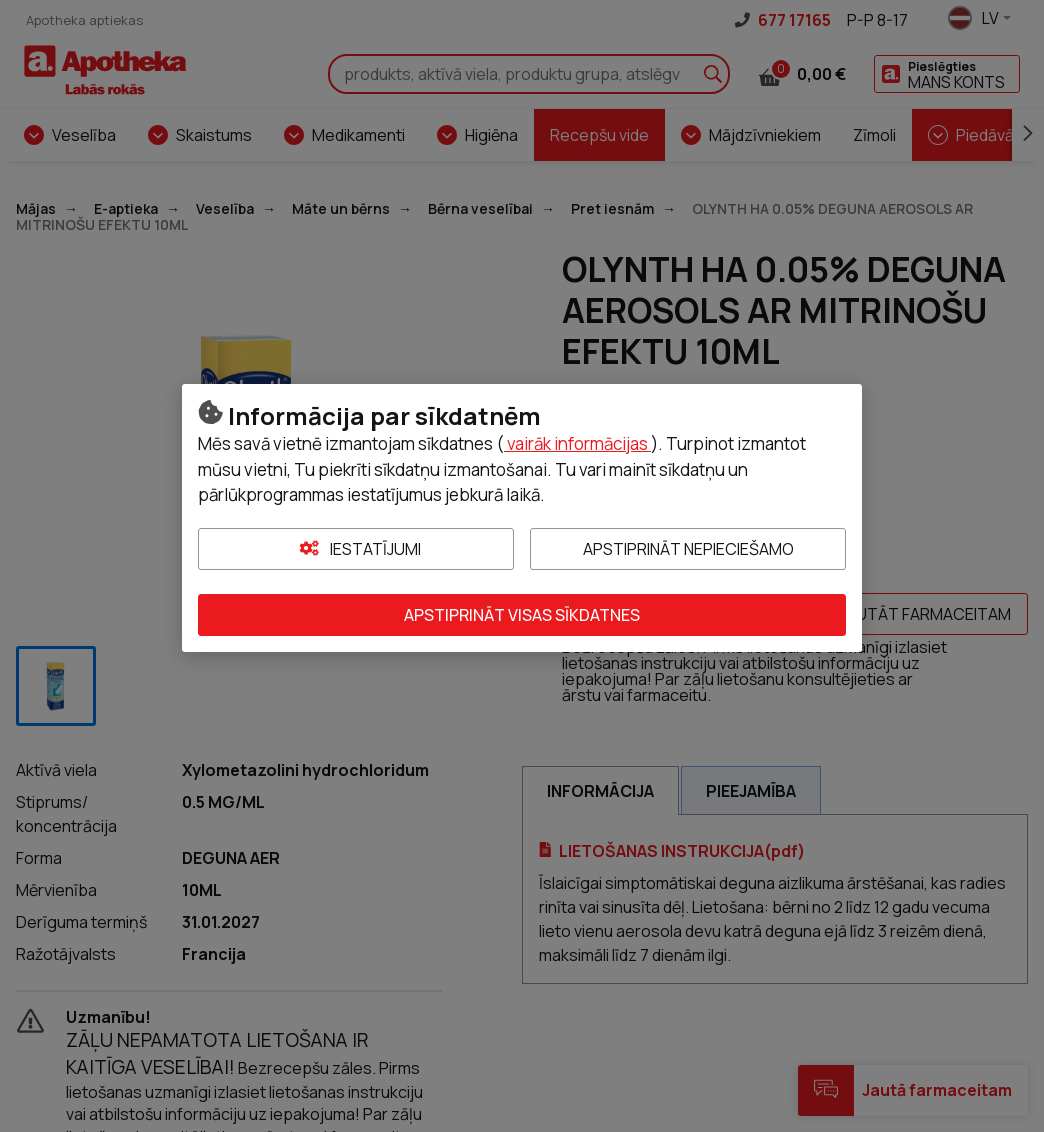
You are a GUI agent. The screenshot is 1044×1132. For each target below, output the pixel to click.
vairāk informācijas (577, 443)
